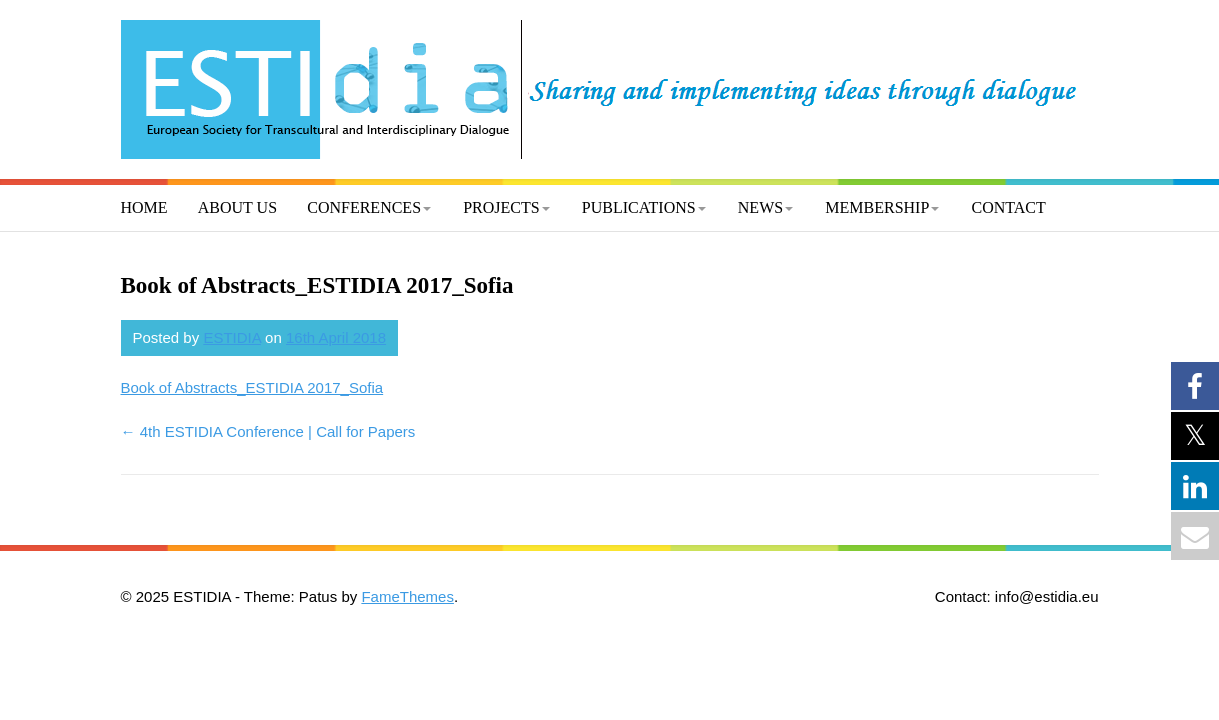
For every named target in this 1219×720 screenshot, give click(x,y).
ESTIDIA (232, 337)
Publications (639, 207)
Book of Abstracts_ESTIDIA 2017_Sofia (252, 387)
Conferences (364, 207)
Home (144, 207)
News (760, 207)
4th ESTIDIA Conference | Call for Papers (268, 431)
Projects (501, 207)
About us (237, 207)
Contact (1009, 207)
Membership (877, 207)
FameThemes (407, 596)
